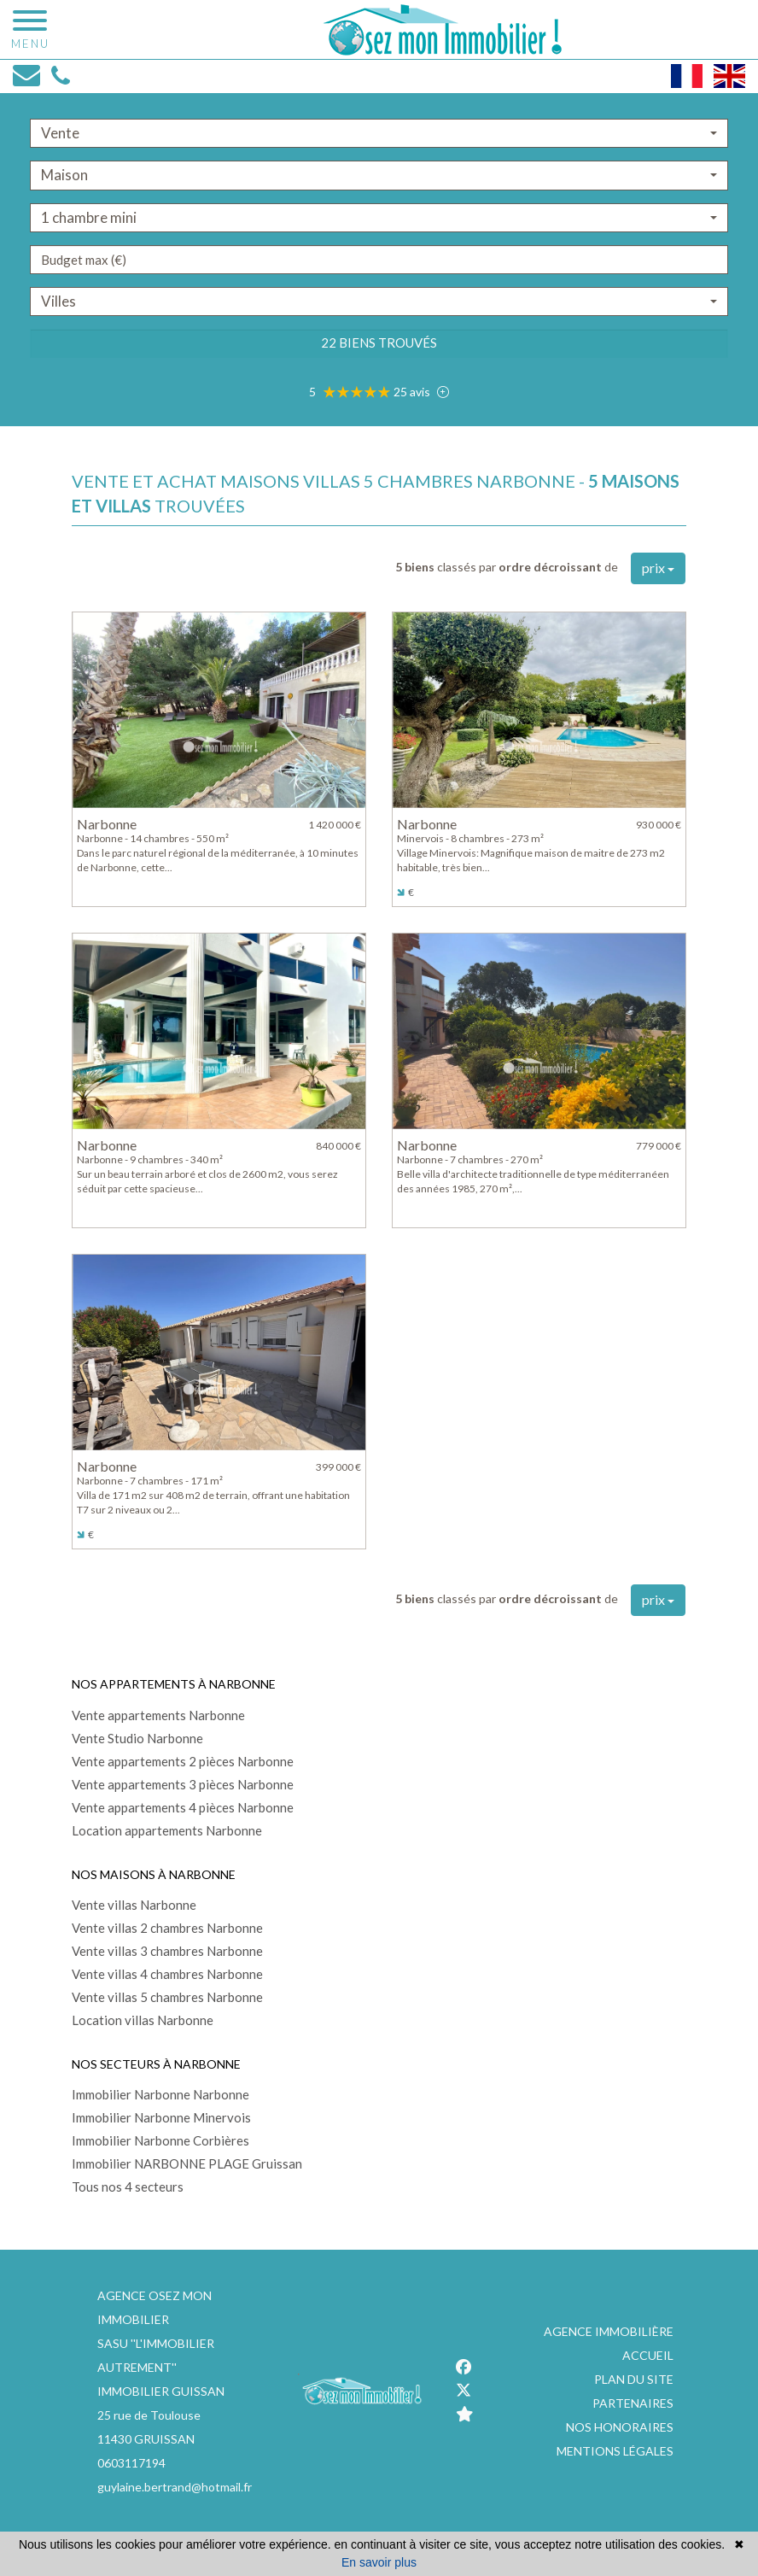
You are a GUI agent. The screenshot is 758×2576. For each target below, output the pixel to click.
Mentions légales (615, 2451)
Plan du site (633, 2379)
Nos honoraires (619, 2427)
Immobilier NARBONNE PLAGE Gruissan (187, 2163)
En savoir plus (379, 2562)
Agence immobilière (608, 2331)
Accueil (647, 2355)
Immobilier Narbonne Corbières (160, 2140)
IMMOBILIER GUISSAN (160, 2391)
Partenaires (632, 2403)
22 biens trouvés (379, 342)
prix (658, 567)
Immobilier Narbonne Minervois (161, 2117)
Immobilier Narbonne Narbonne (160, 2094)
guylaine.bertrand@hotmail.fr (174, 2486)
